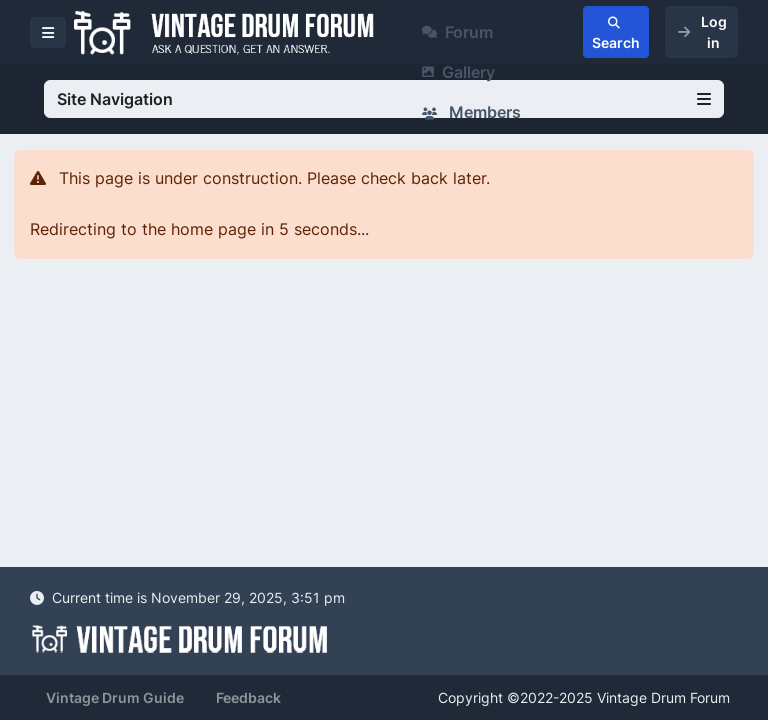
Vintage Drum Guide (115, 697)
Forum (457, 32)
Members (471, 112)
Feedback (248, 697)
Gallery (458, 72)
